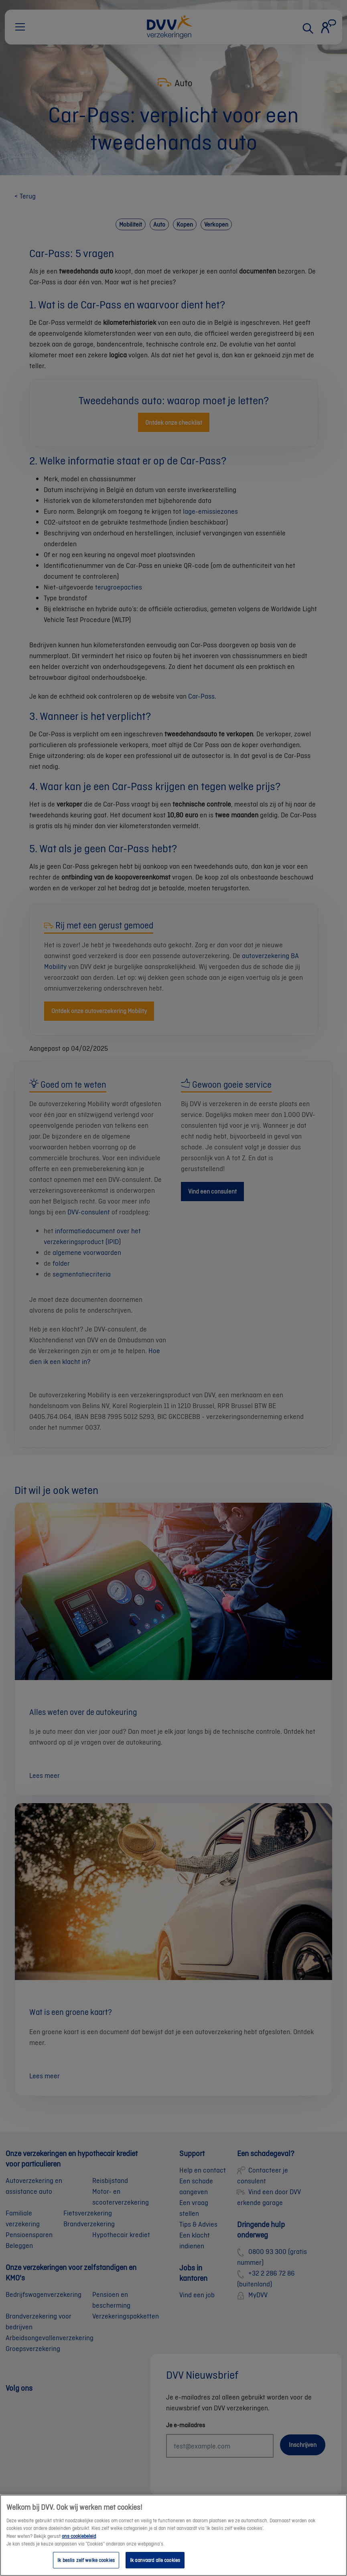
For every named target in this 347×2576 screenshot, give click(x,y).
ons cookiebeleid (79, 2544)
